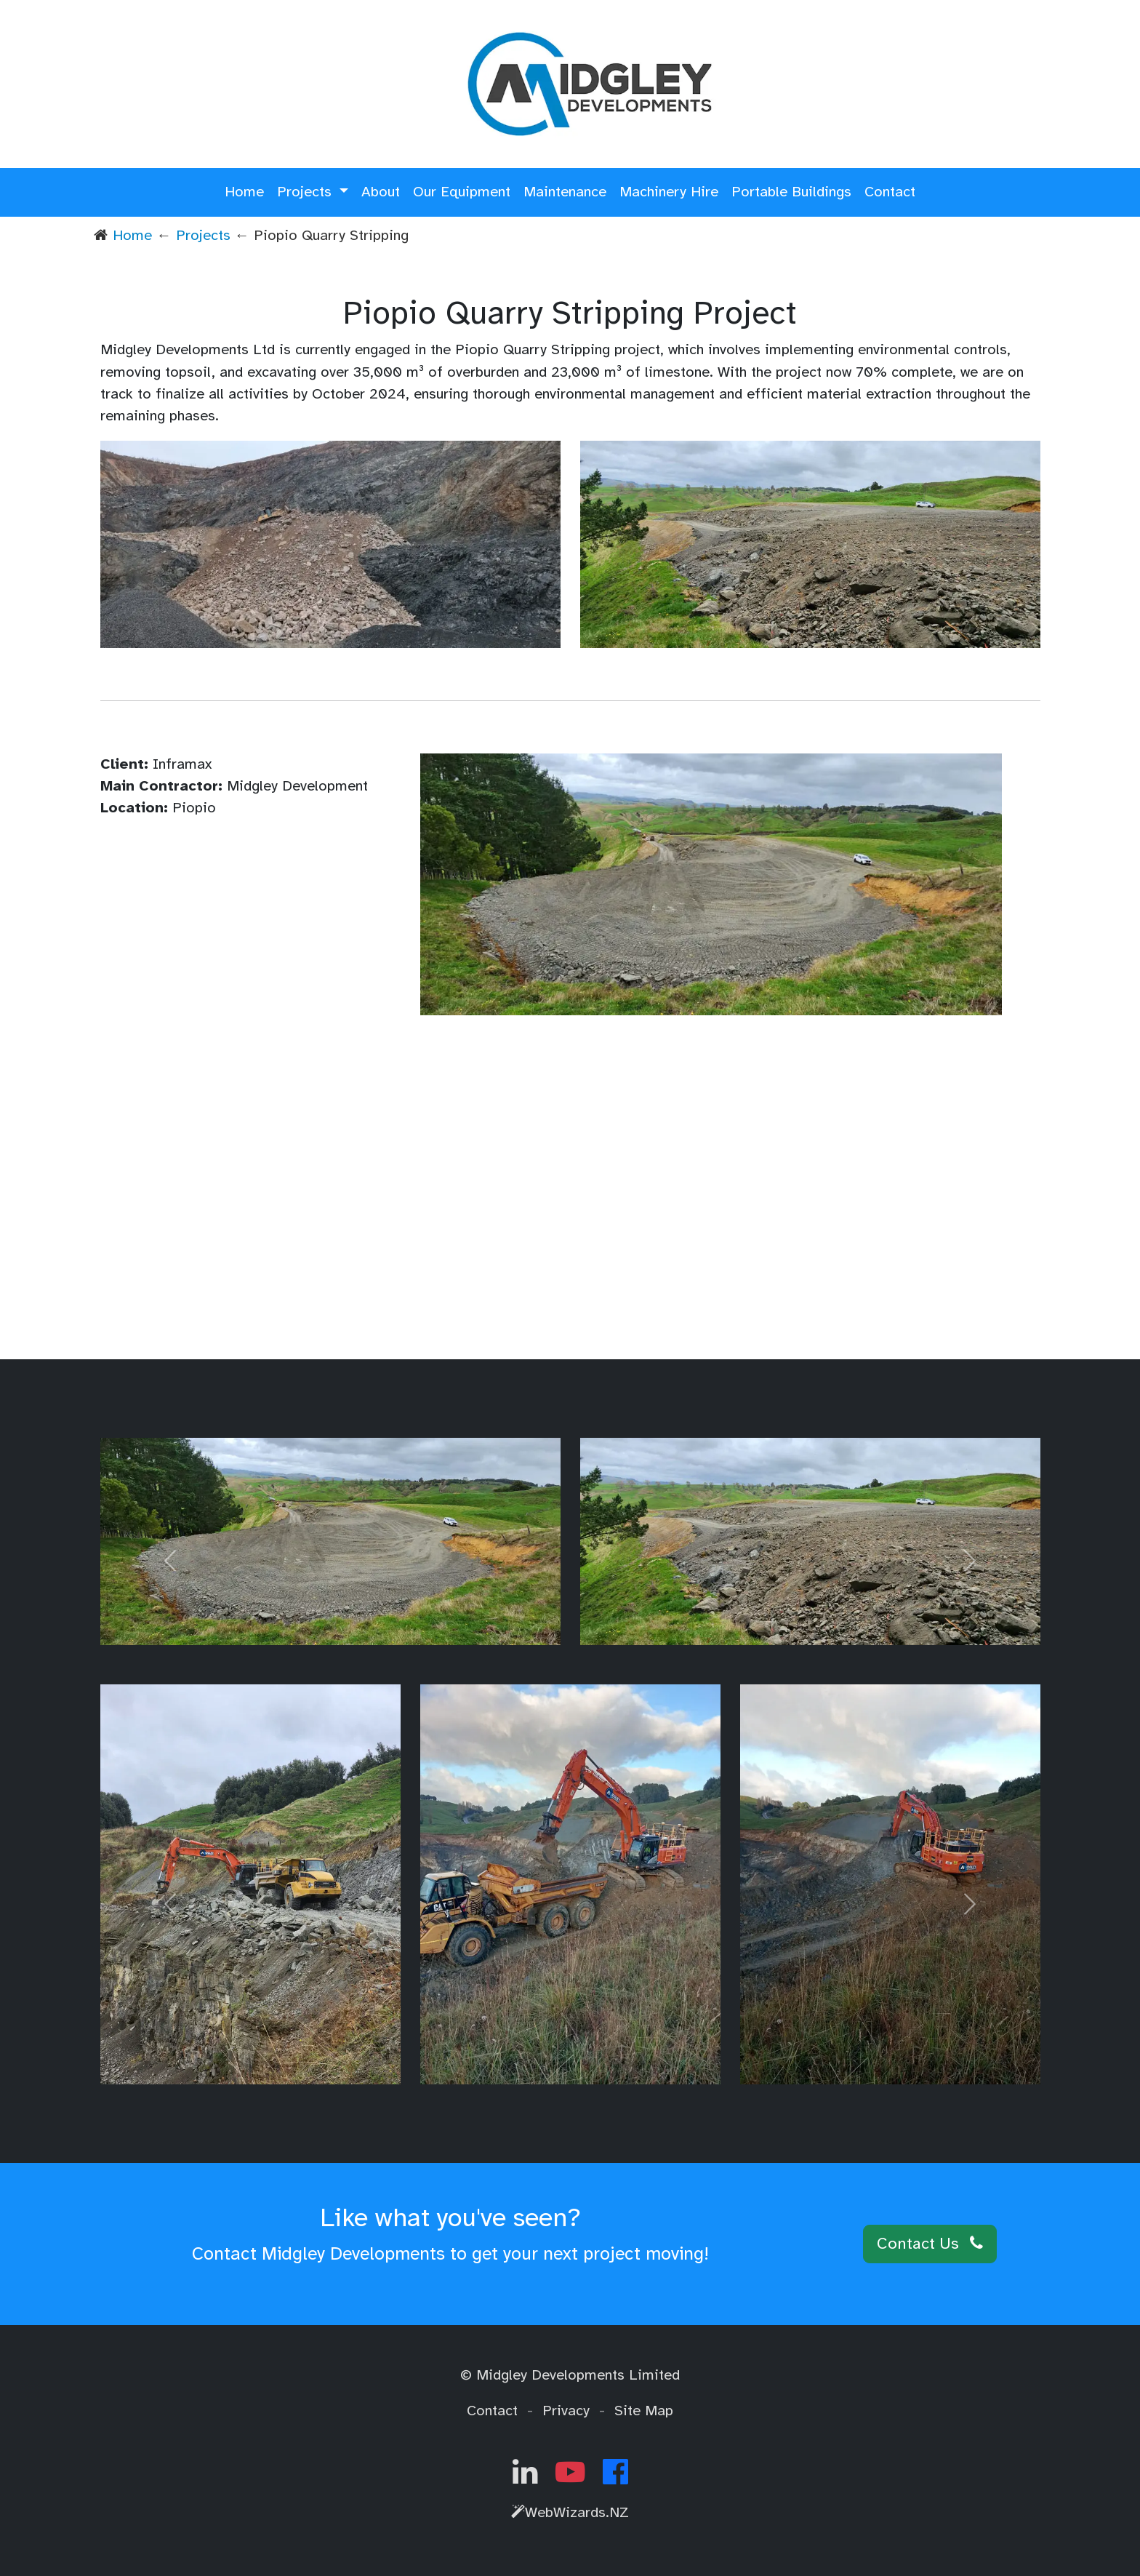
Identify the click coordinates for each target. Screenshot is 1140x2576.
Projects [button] (306, 192)
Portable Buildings (791, 192)
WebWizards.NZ (570, 2512)
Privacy (566, 2410)
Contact (889, 192)
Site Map (643, 2410)
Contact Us (930, 2243)
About (380, 192)
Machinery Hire (668, 192)
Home (244, 192)
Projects (203, 235)
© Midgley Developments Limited (570, 2375)
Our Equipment (461, 192)
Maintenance (564, 192)
